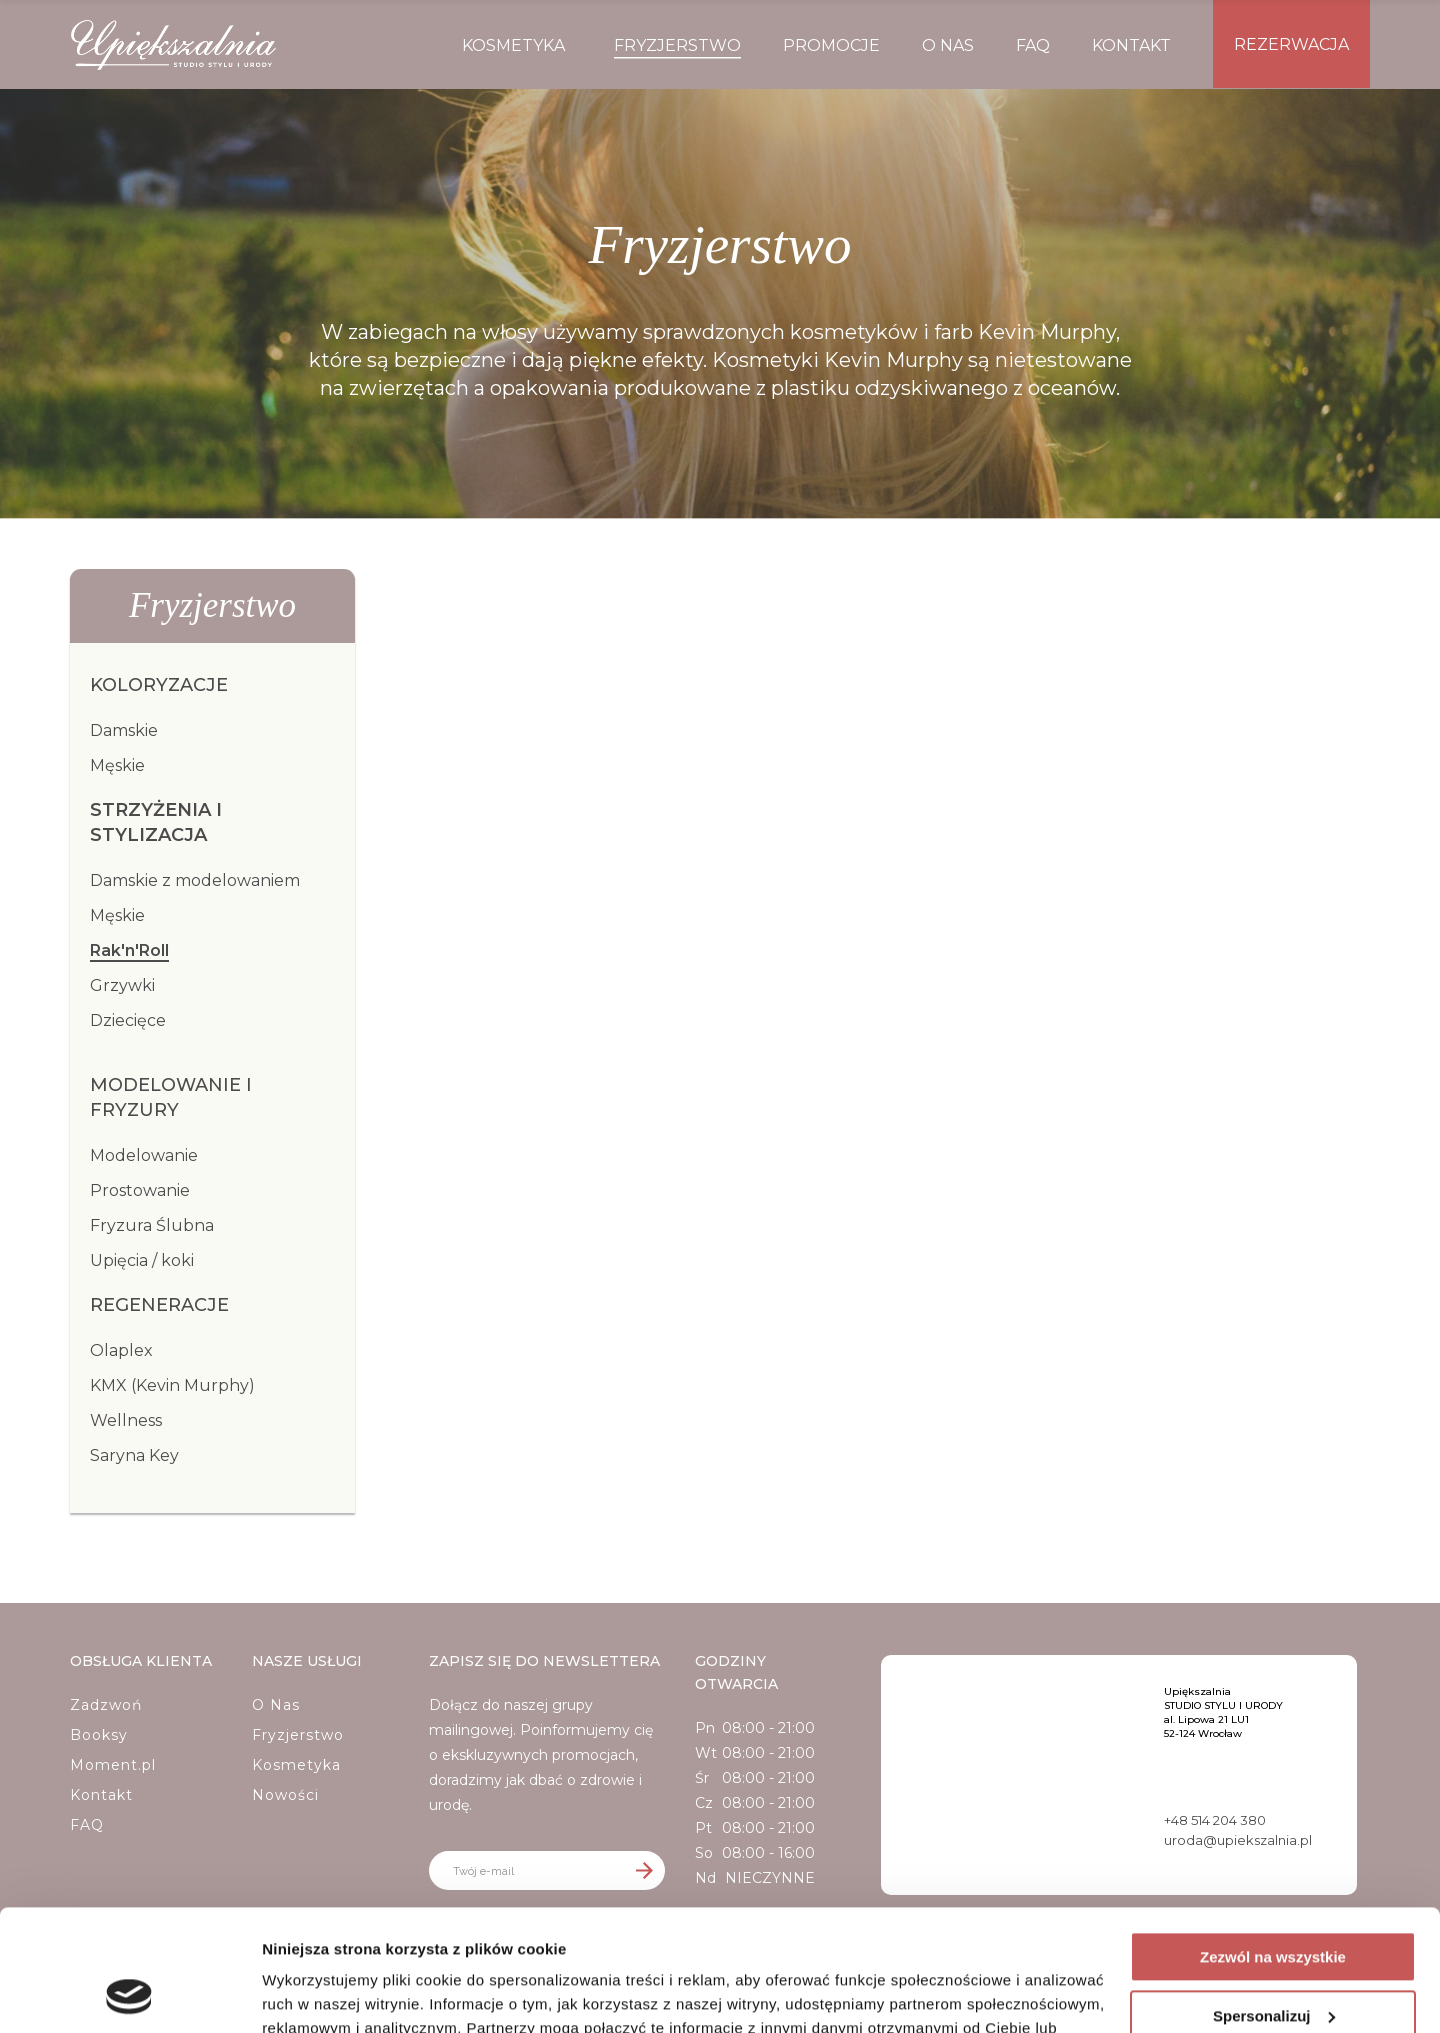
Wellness (126, 1420)
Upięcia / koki (142, 1260)
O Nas (276, 1705)
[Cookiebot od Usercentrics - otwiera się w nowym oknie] (129, 1994)
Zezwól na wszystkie (1273, 1843)
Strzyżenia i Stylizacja (156, 822)
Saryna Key (134, 1455)
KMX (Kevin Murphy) (172, 1385)
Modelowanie (144, 1155)
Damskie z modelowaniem (195, 880)
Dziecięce (128, 1020)
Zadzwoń (106, 1705)
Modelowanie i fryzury (171, 1097)
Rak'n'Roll (129, 950)
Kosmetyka (296, 1765)
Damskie (124, 730)
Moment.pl (113, 1765)
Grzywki (122, 985)
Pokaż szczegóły (322, 1993)
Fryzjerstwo (298, 1735)
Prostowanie (140, 1190)
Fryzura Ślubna (152, 1225)
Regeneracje (159, 1305)
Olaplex (121, 1350)
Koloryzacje (159, 685)
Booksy (99, 1735)
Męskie (117, 765)
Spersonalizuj (1274, 1901)
